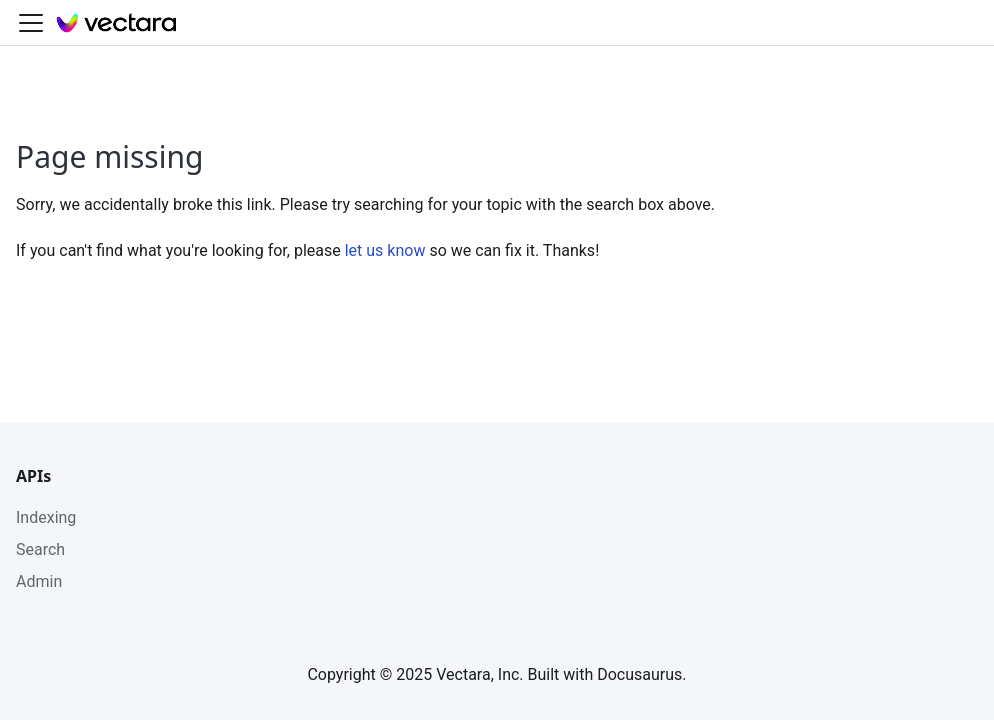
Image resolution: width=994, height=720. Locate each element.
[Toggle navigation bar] (31, 23)
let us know (385, 250)
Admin (39, 581)
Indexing (46, 517)
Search (40, 549)
